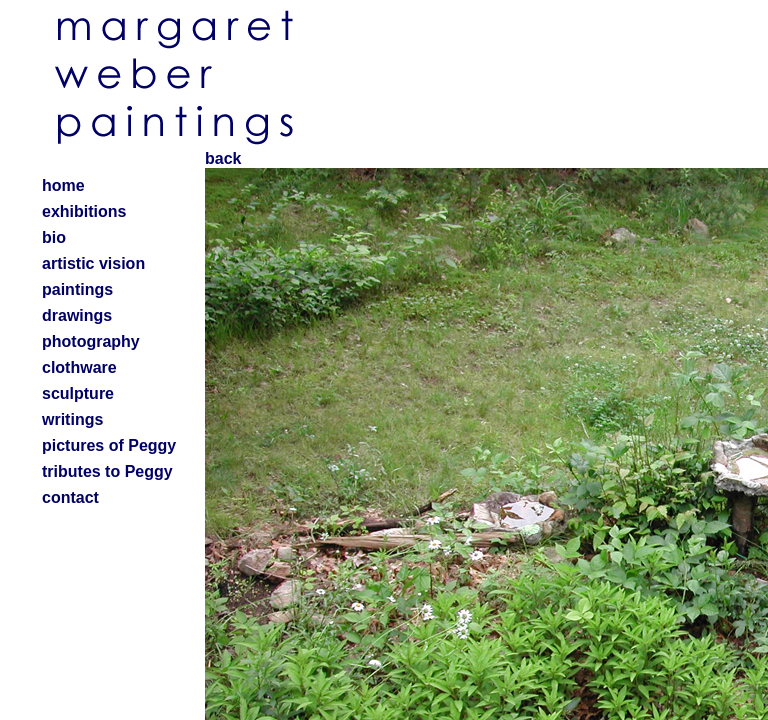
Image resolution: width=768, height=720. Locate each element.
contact (70, 497)
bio (54, 237)
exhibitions (84, 211)
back (223, 158)
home (63, 185)
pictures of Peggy (109, 445)
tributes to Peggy (107, 471)
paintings (77, 289)
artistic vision (93, 263)
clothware (79, 367)
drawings (77, 315)
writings (72, 419)
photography (91, 341)
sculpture (78, 393)
